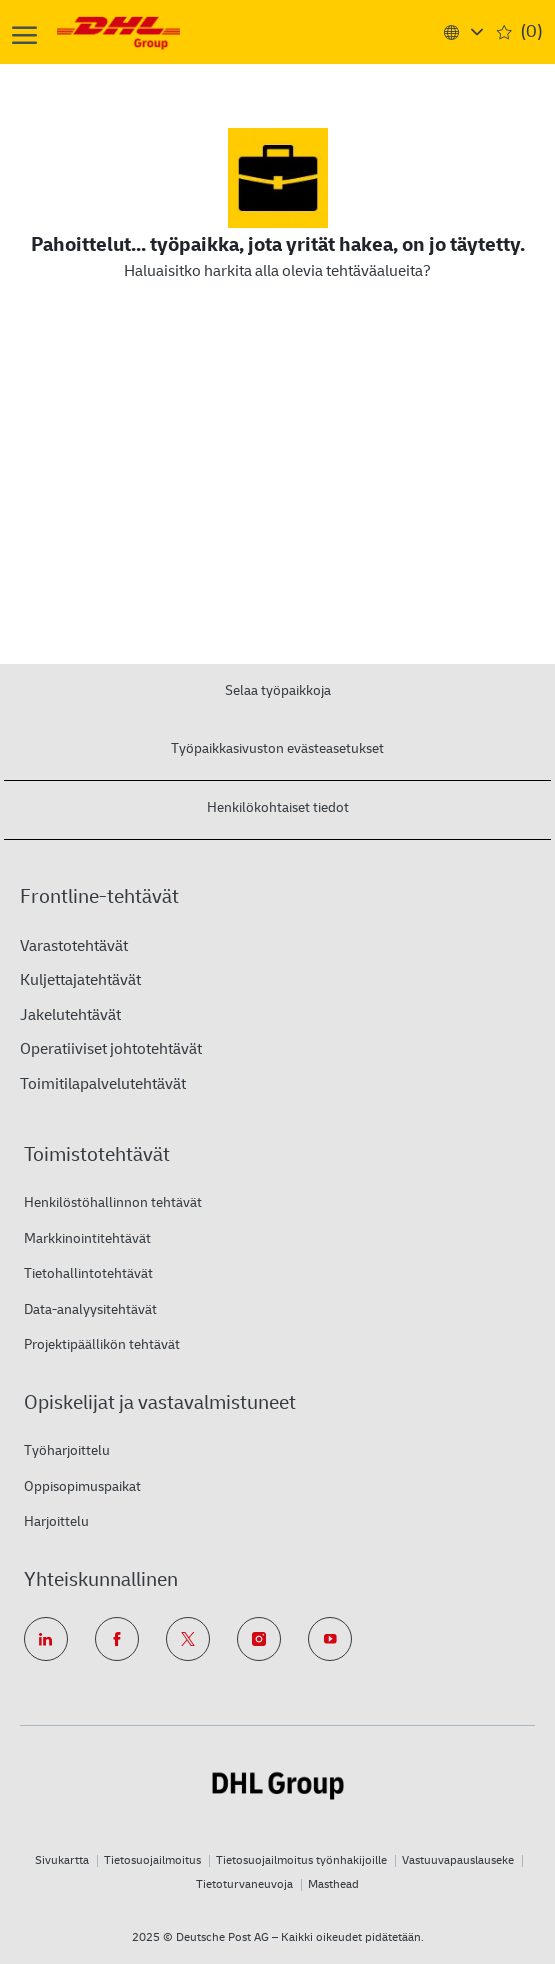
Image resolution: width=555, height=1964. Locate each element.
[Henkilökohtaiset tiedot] (278, 806)
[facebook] (117, 1639)
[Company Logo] (144, 32)
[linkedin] (46, 1639)
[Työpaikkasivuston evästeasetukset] (277, 747)
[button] (462, 32)
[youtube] (330, 1639)
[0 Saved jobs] (520, 32)
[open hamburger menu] (24, 32)
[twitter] (188, 1639)
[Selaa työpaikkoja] (278, 689)
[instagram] (259, 1639)
